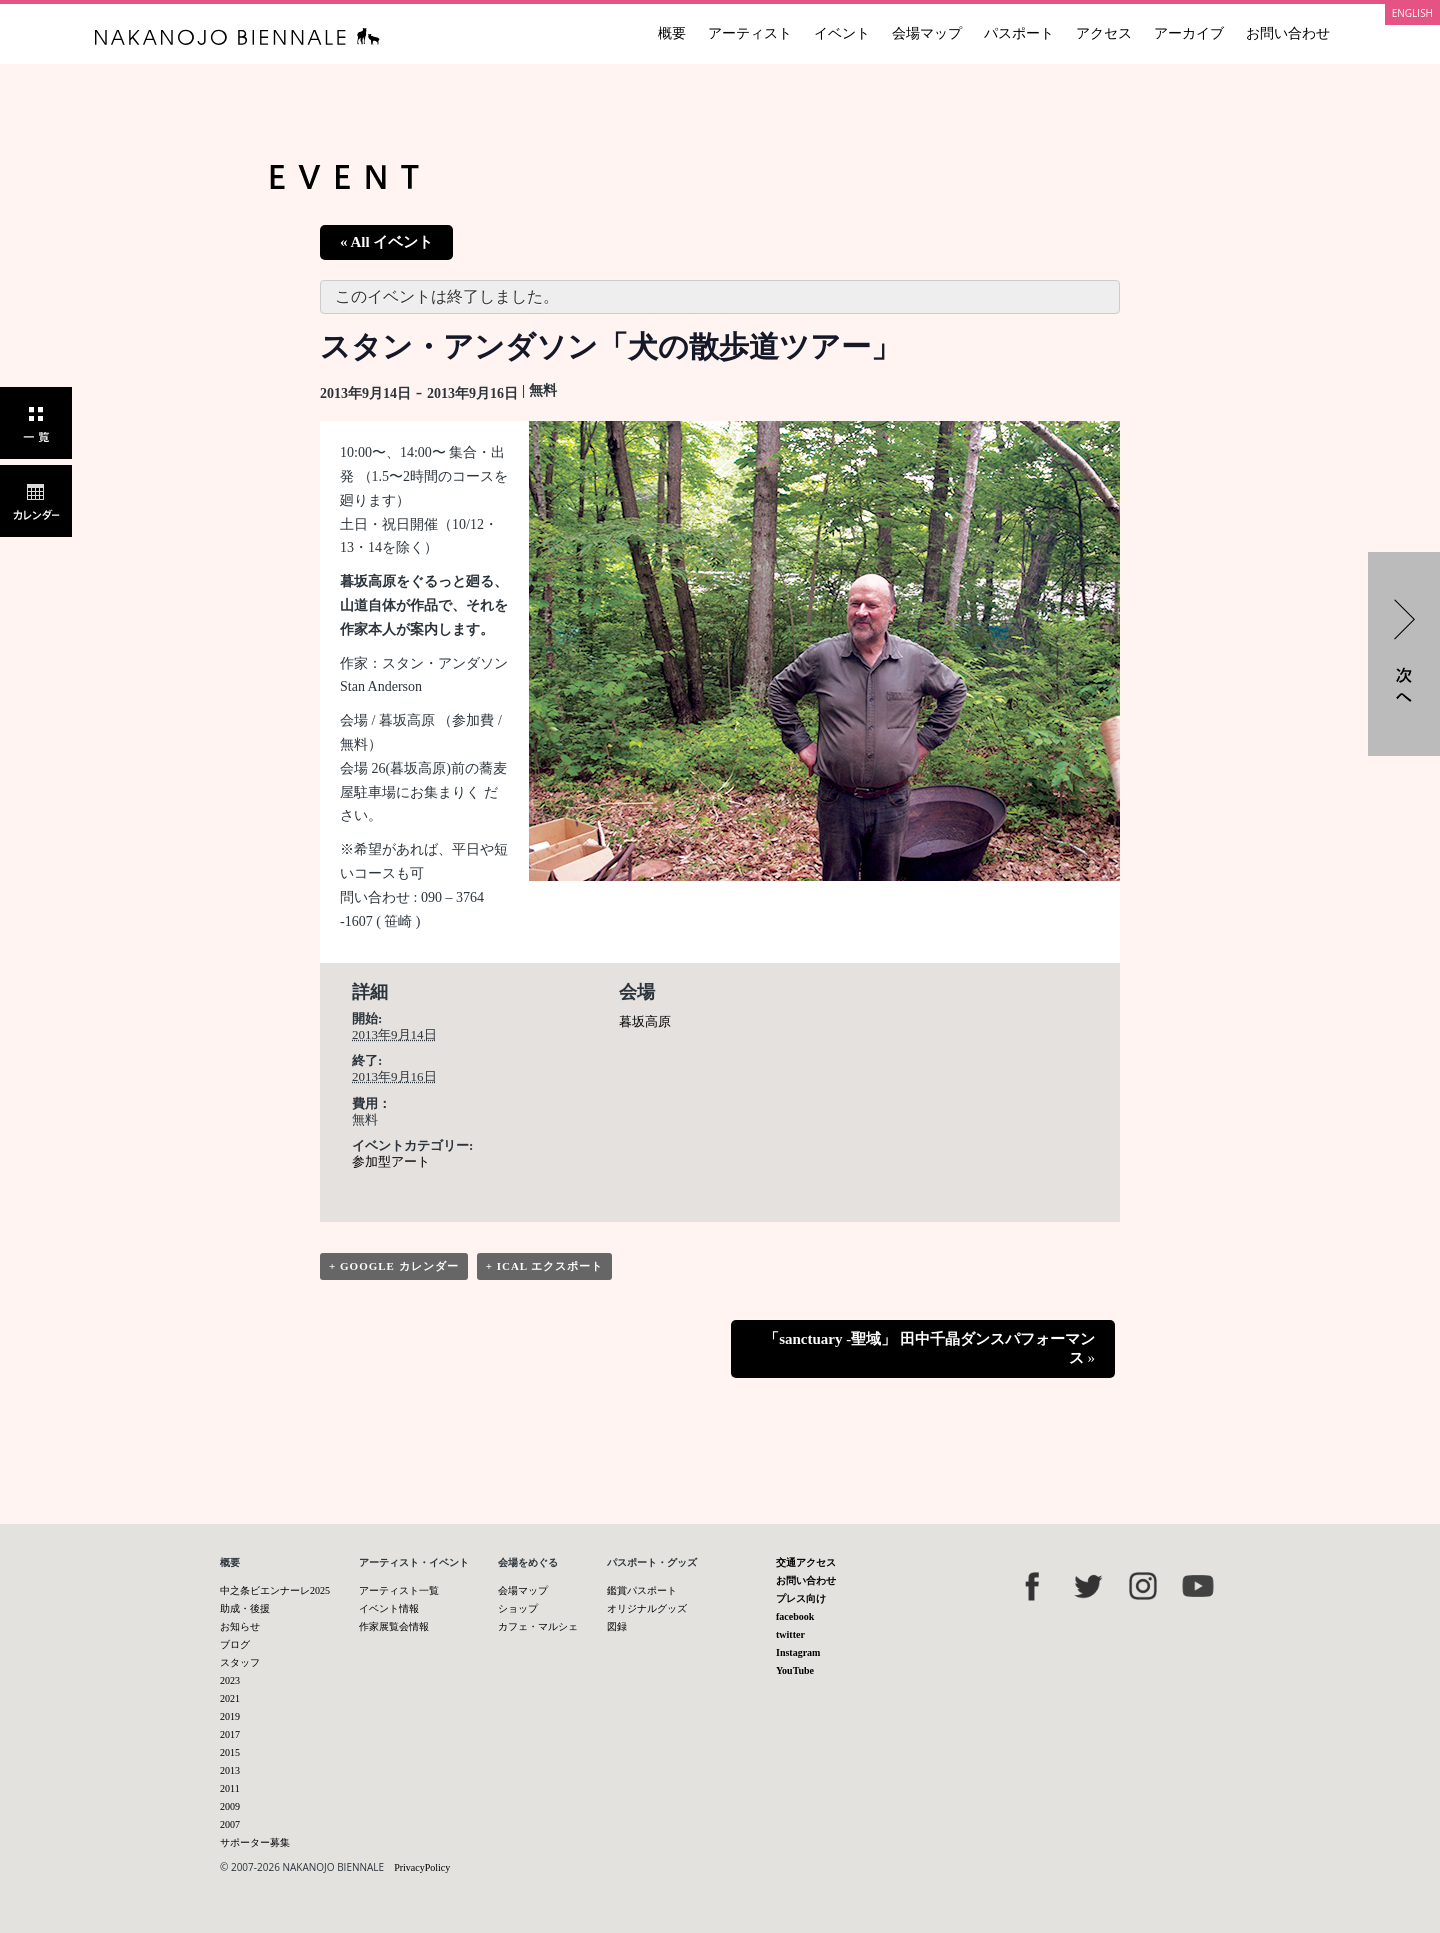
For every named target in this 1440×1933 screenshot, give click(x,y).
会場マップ (927, 33)
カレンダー (36, 501)
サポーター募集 (255, 1842)
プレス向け (801, 1598)
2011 (230, 1788)
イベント (842, 33)
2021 (230, 1698)
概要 (672, 33)
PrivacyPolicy (422, 1867)
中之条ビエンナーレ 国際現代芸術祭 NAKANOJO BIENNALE (237, 36)
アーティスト (750, 33)
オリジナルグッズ (647, 1608)
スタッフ (240, 1662)
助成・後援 (245, 1608)
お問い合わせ (1288, 33)
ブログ (235, 1644)
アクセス (1104, 33)
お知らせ (240, 1626)
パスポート (1019, 33)
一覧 (36, 423)
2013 (230, 1770)
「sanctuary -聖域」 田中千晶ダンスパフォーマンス (929, 1348)
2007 (230, 1824)
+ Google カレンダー (394, 1266)
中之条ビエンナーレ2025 (275, 1590)
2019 (230, 1716)
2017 (230, 1734)
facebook (795, 1616)
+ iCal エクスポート (545, 1266)
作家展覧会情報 (394, 1626)
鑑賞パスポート (642, 1590)
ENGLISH (1412, 13)
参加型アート (391, 1161)
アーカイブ (1189, 33)
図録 (617, 1626)
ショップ (518, 1608)
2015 (230, 1752)
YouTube (795, 1670)
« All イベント (386, 242)
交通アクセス (806, 1562)
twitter (790, 1634)
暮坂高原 (645, 1021)
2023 (230, 1680)
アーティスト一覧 (399, 1590)
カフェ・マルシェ (538, 1626)
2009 (230, 1806)
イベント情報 (389, 1608)
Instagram (798, 1652)
